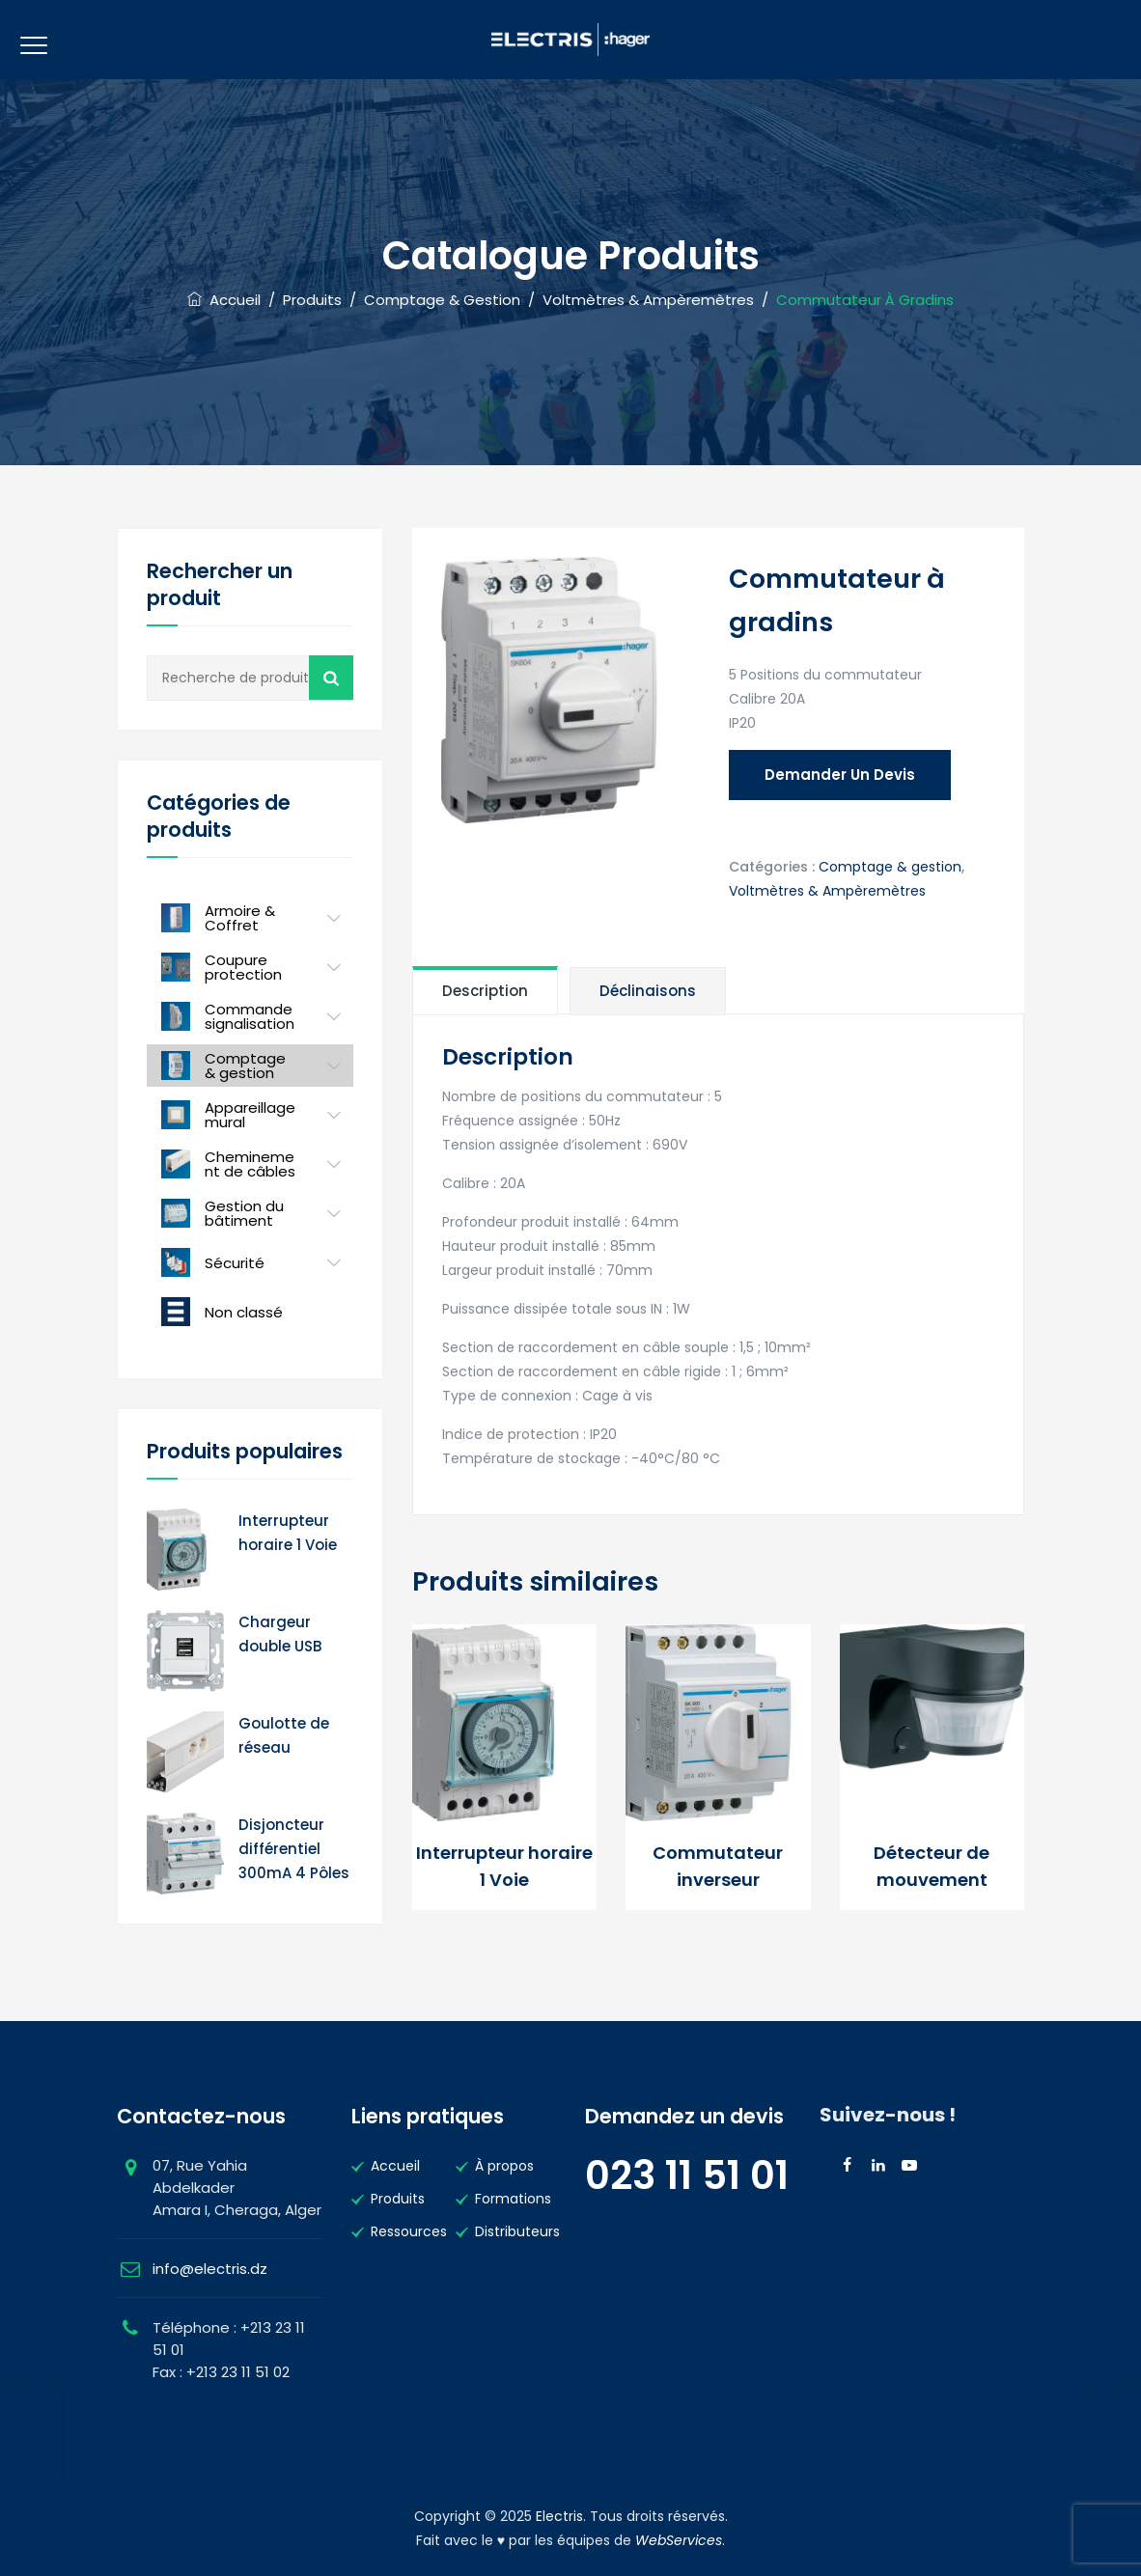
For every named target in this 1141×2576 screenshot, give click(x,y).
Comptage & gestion (890, 866)
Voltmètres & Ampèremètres (827, 890)
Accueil (224, 300)
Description (485, 991)
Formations (513, 2198)
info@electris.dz (210, 2268)
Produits (398, 2198)
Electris (559, 2516)
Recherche (331, 677)
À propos (504, 2165)
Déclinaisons (647, 991)
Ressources (409, 2231)
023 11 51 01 (687, 2175)
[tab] (485, 990)
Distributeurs (517, 2231)
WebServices (678, 2540)
